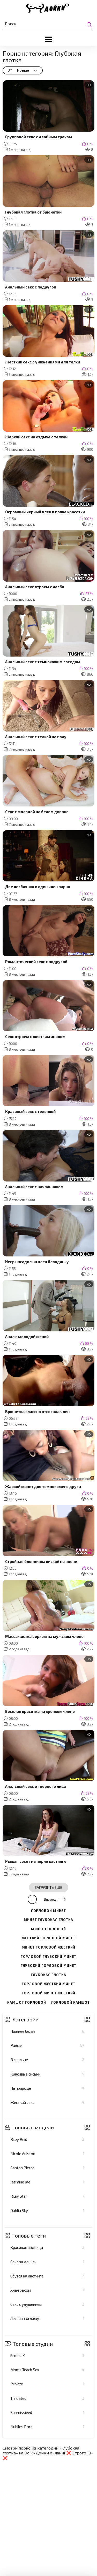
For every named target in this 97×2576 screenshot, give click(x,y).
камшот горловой (26, 2002)
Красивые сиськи (47, 2074)
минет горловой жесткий (49, 1947)
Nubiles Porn (47, 2426)
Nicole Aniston (47, 2153)
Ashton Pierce (47, 2167)
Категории (25, 2019)
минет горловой (48, 1929)
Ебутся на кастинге (47, 2276)
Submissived (47, 2412)
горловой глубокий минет (49, 1957)
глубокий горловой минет (49, 1966)
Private (47, 2384)
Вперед (50, 1899)
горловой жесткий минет (49, 1984)
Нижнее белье (47, 2031)
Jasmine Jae (47, 2182)
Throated (47, 2398)
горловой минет (48, 1911)
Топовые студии (33, 2344)
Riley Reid (47, 2139)
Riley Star (47, 2196)
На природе (47, 2088)
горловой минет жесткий (49, 1993)
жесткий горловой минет (49, 1938)
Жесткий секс (47, 2102)
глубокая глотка (48, 1975)
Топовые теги (29, 2235)
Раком (47, 2045)
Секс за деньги (47, 2261)
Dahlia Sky (47, 2210)
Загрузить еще (48, 1887)
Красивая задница (47, 2247)
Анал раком (47, 2290)
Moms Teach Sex (47, 2369)
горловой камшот (70, 2002)
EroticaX (47, 2355)
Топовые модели (33, 2127)
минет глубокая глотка (48, 1920)
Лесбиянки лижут (47, 2318)
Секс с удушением (47, 2304)
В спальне (47, 2059)
